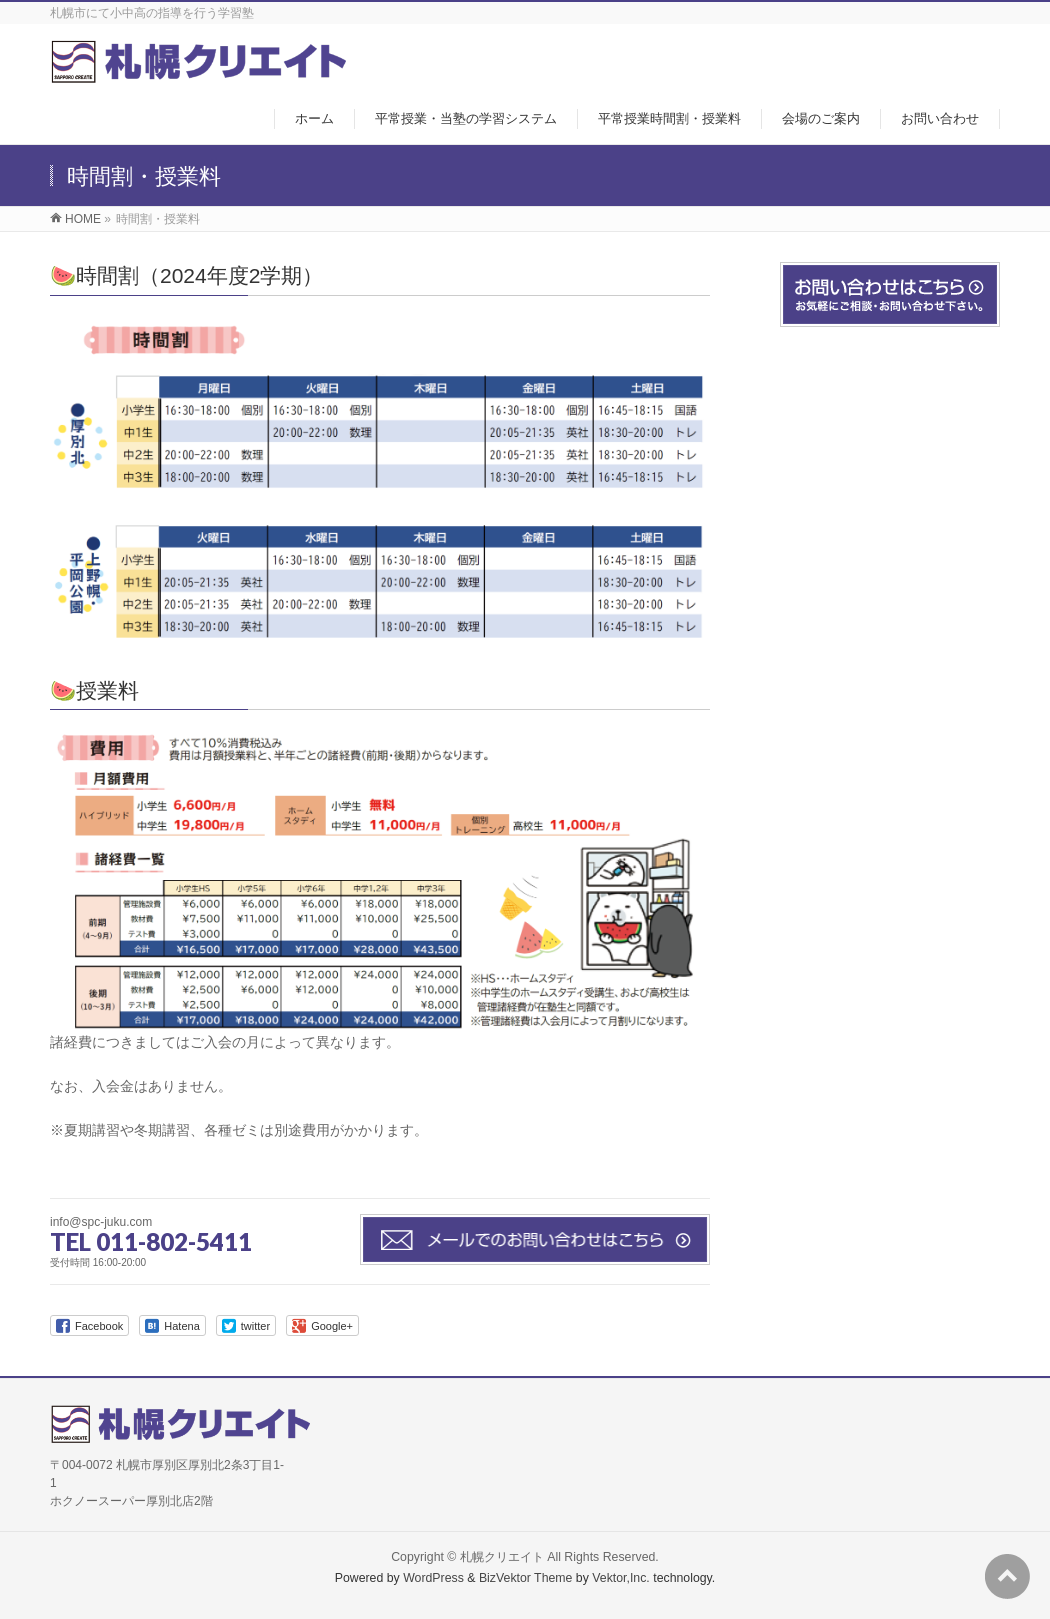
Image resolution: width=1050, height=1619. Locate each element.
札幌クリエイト (502, 1557)
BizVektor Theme (526, 1578)
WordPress (433, 1578)
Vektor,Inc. (621, 1578)
